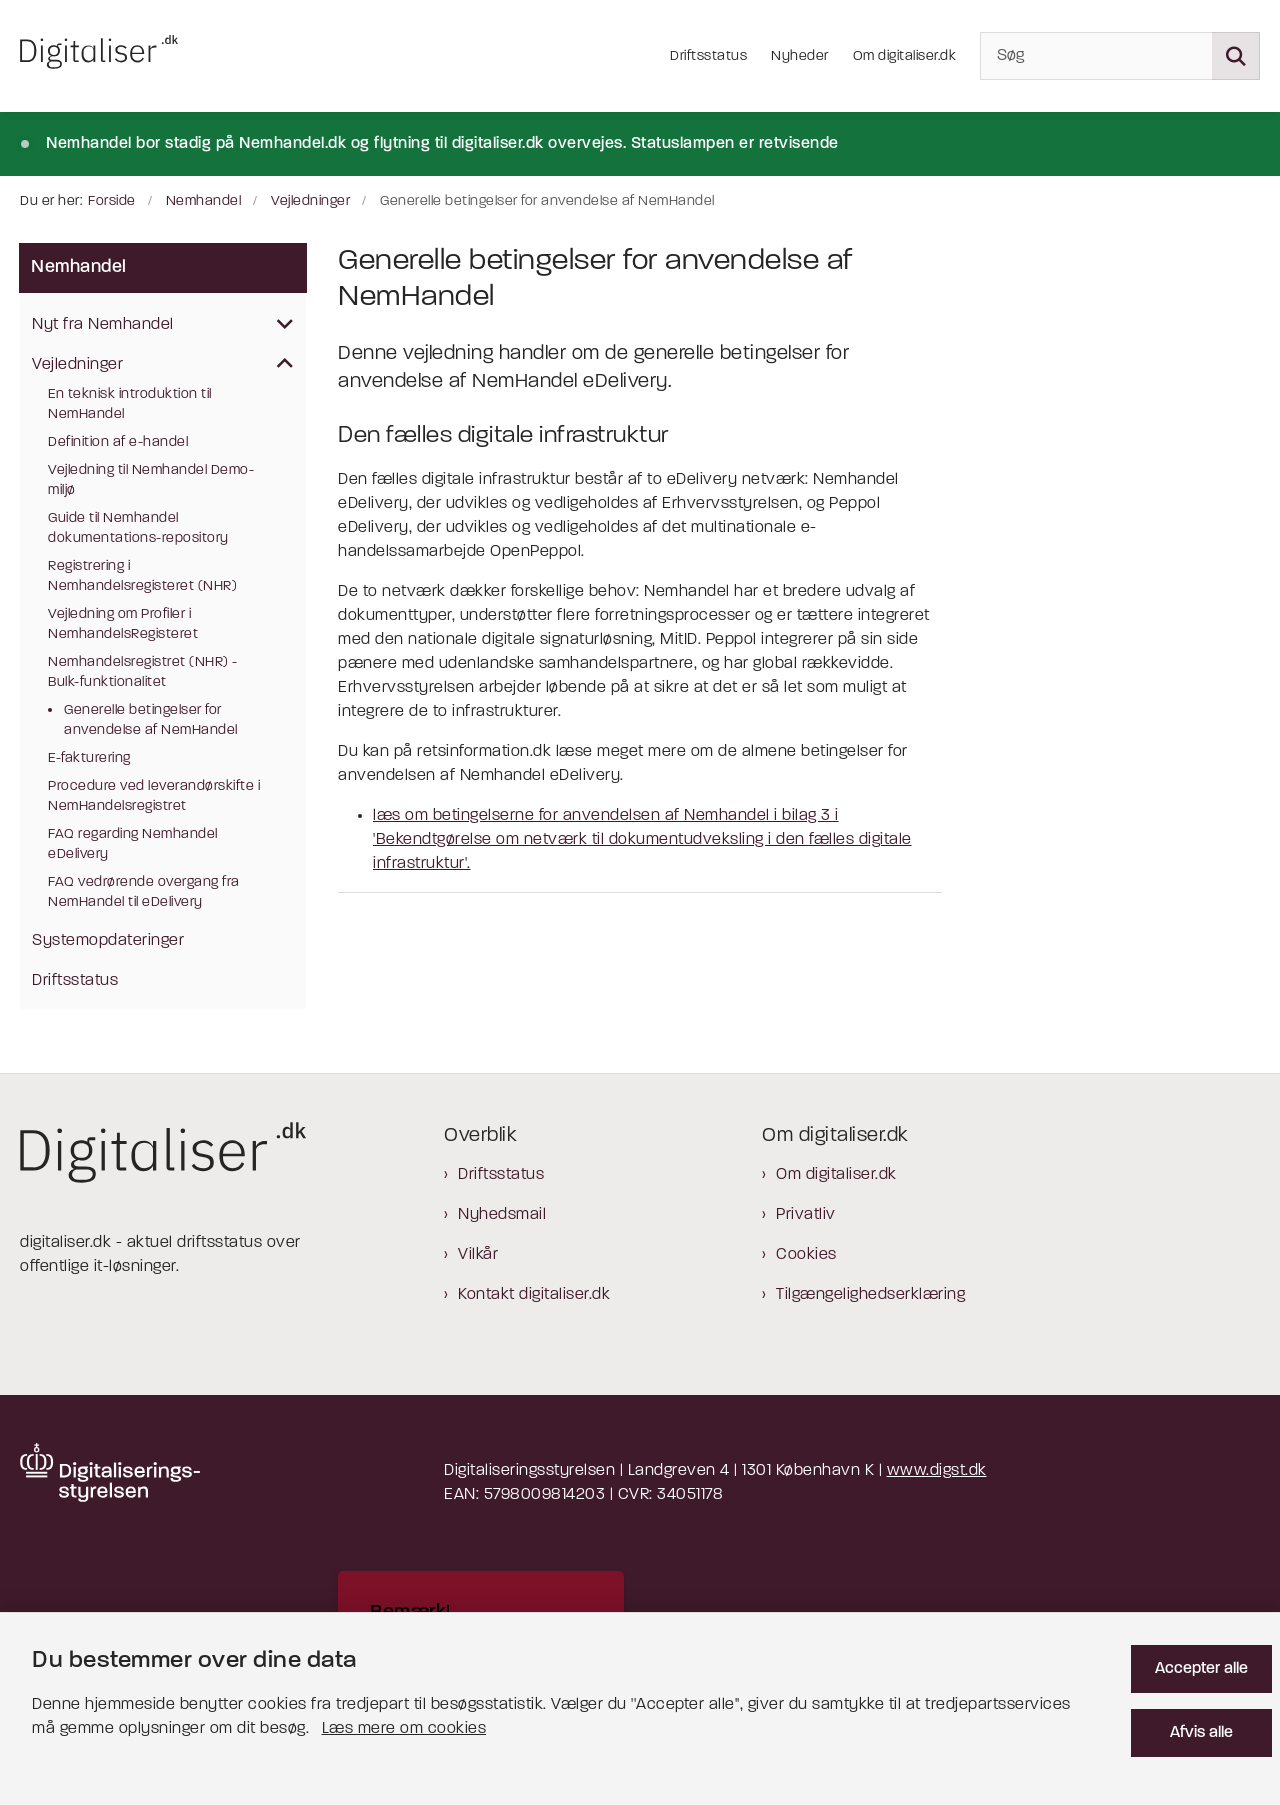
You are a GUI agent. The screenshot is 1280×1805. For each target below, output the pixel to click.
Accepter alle (1201, 1669)
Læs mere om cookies (404, 1729)
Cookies (806, 1255)
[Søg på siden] (1236, 56)
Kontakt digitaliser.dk (534, 1295)
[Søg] (1120, 56)
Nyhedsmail (502, 1215)
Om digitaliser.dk (836, 1175)
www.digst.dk (937, 1471)
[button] (280, 326)
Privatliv (806, 1215)
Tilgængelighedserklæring (870, 1295)
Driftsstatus (501, 1175)
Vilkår (478, 1255)
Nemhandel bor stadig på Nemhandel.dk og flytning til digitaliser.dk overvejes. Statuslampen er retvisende (442, 144)
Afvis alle (1201, 1733)
